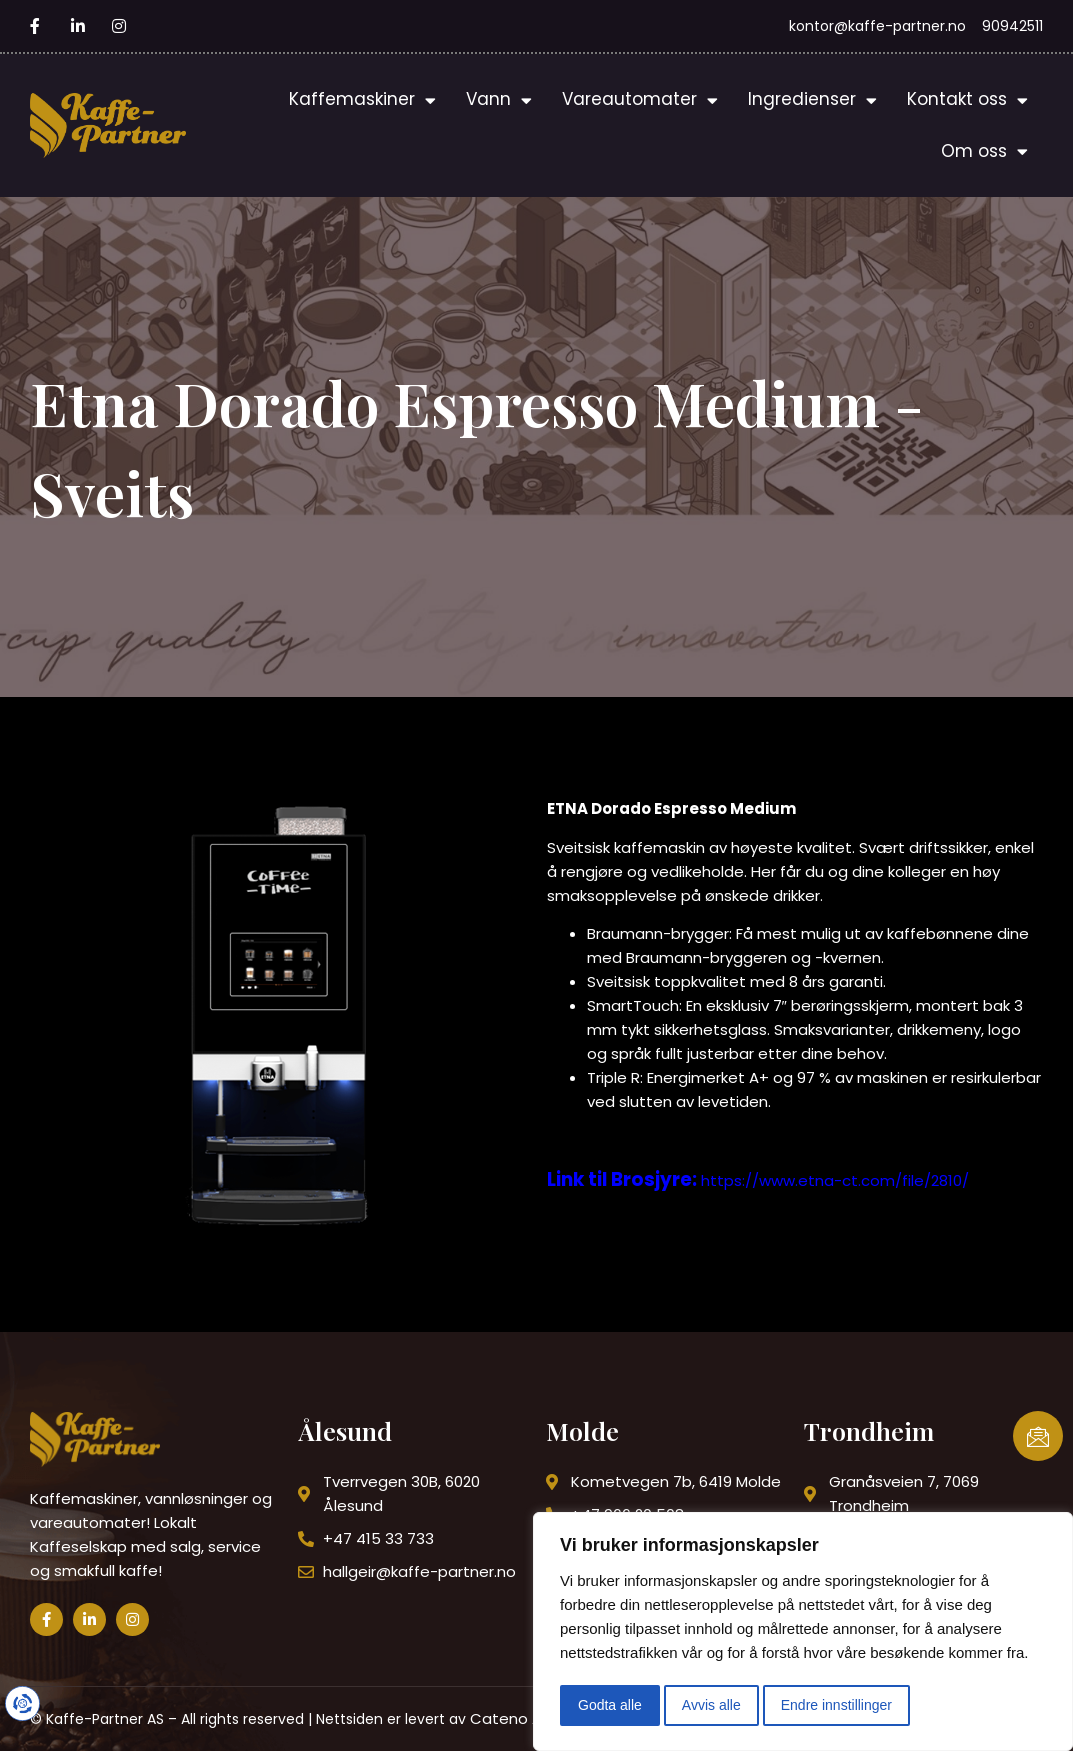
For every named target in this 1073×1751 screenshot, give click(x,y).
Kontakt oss (967, 100)
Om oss (984, 151)
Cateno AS (510, 1718)
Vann (499, 100)
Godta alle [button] (610, 1705)
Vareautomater (640, 100)
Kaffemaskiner (362, 100)
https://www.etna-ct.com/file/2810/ (835, 1180)
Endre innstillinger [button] (836, 1705)
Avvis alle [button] (711, 1705)
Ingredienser (812, 100)
